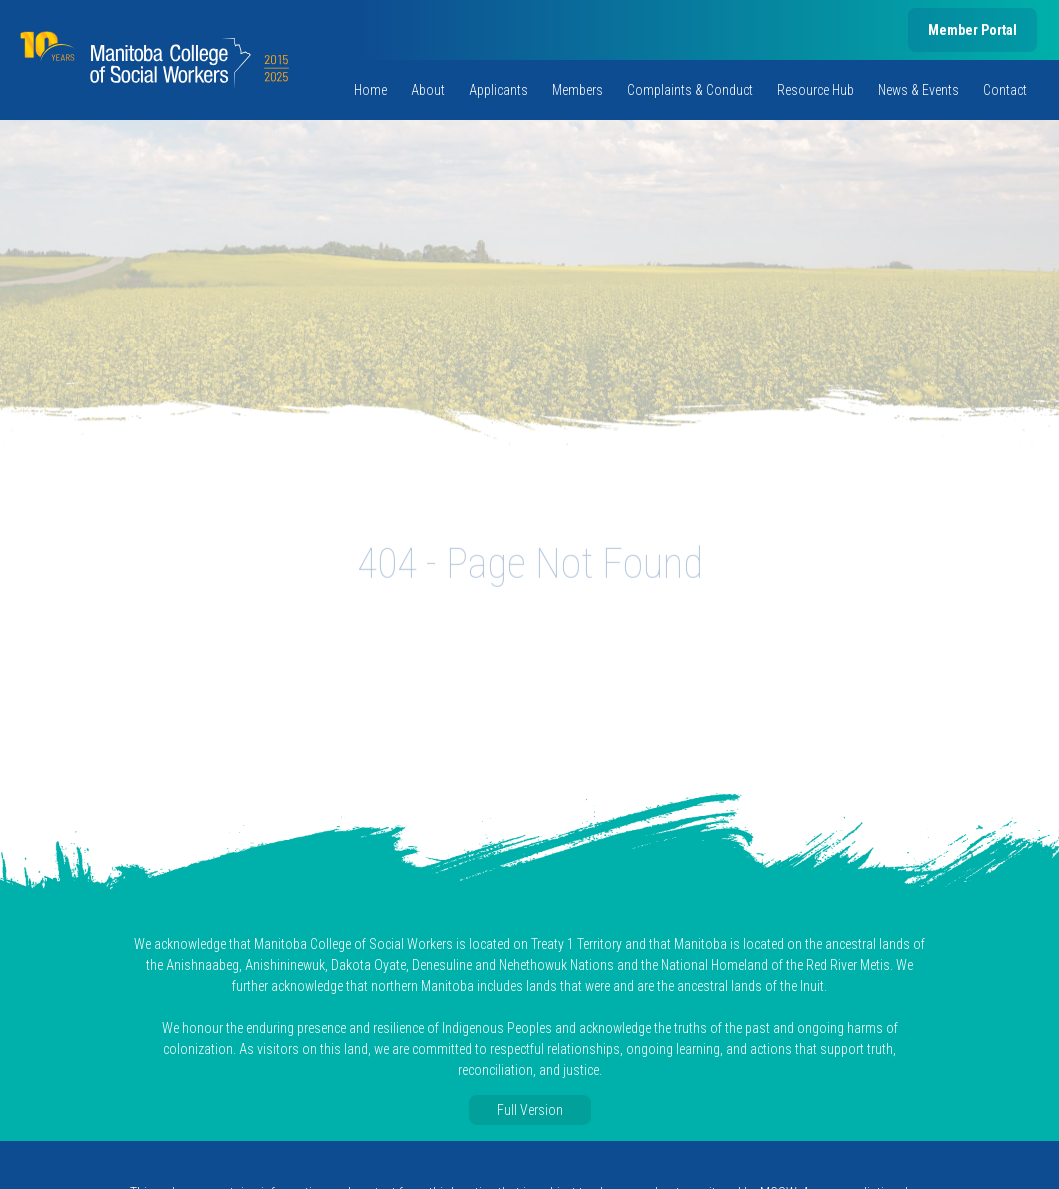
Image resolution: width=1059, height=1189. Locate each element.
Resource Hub (815, 90)
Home (370, 90)
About (428, 90)
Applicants (498, 90)
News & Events (918, 90)
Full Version (530, 1110)
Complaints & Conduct (690, 90)
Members (577, 90)
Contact (1005, 90)
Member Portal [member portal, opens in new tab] (972, 30)
